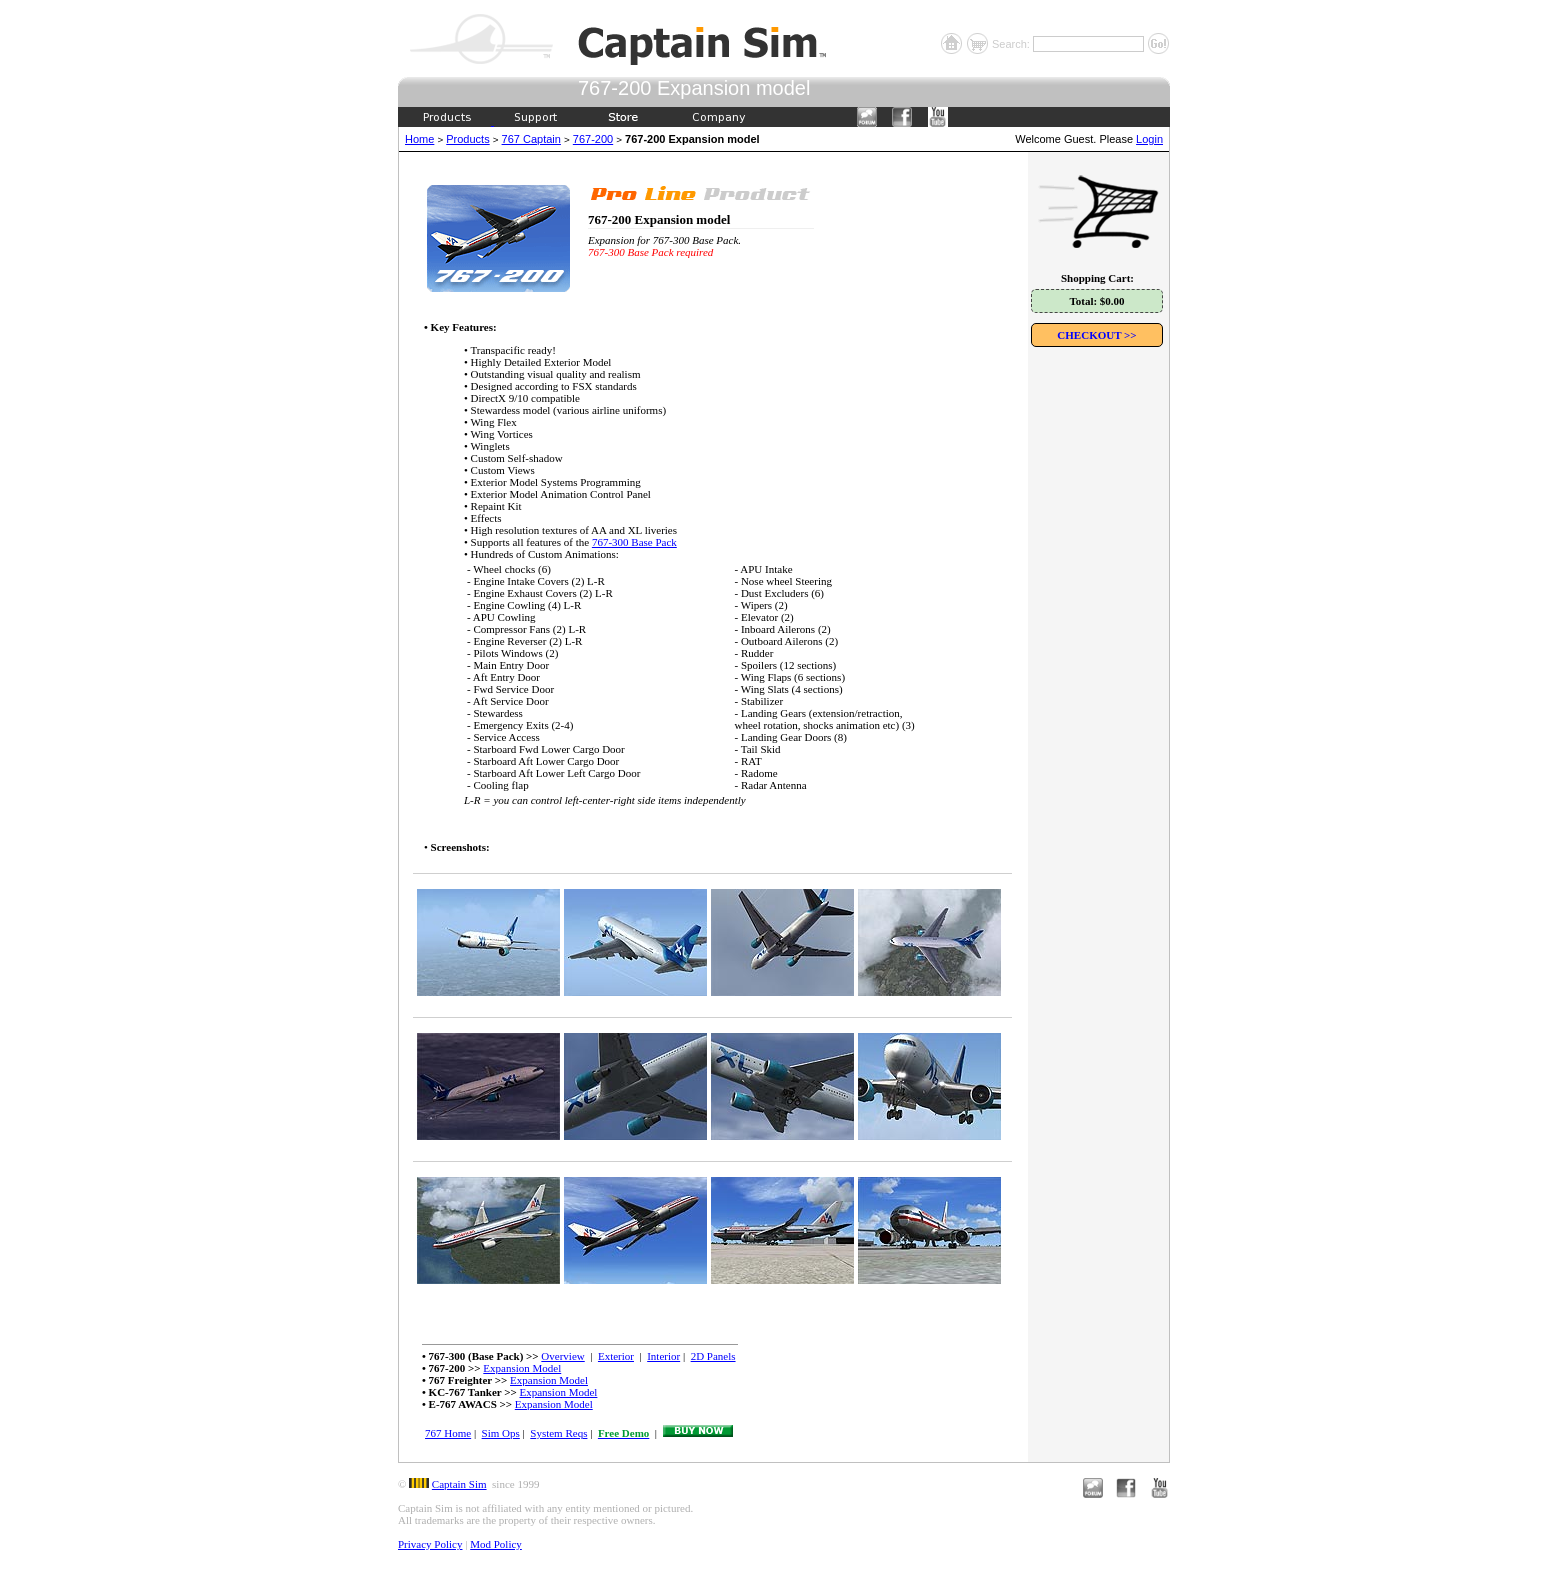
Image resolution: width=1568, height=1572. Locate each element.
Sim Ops (501, 1433)
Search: (1012, 44)
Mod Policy (496, 1544)
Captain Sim (459, 1484)
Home (419, 139)
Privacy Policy (430, 1544)
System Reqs (558, 1433)
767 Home (448, 1433)
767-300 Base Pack (634, 542)
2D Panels (713, 1356)
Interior (663, 1356)
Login (1149, 139)
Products (467, 139)
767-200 (593, 139)
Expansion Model (522, 1368)
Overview (562, 1356)
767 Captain (531, 139)
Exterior (616, 1356)
